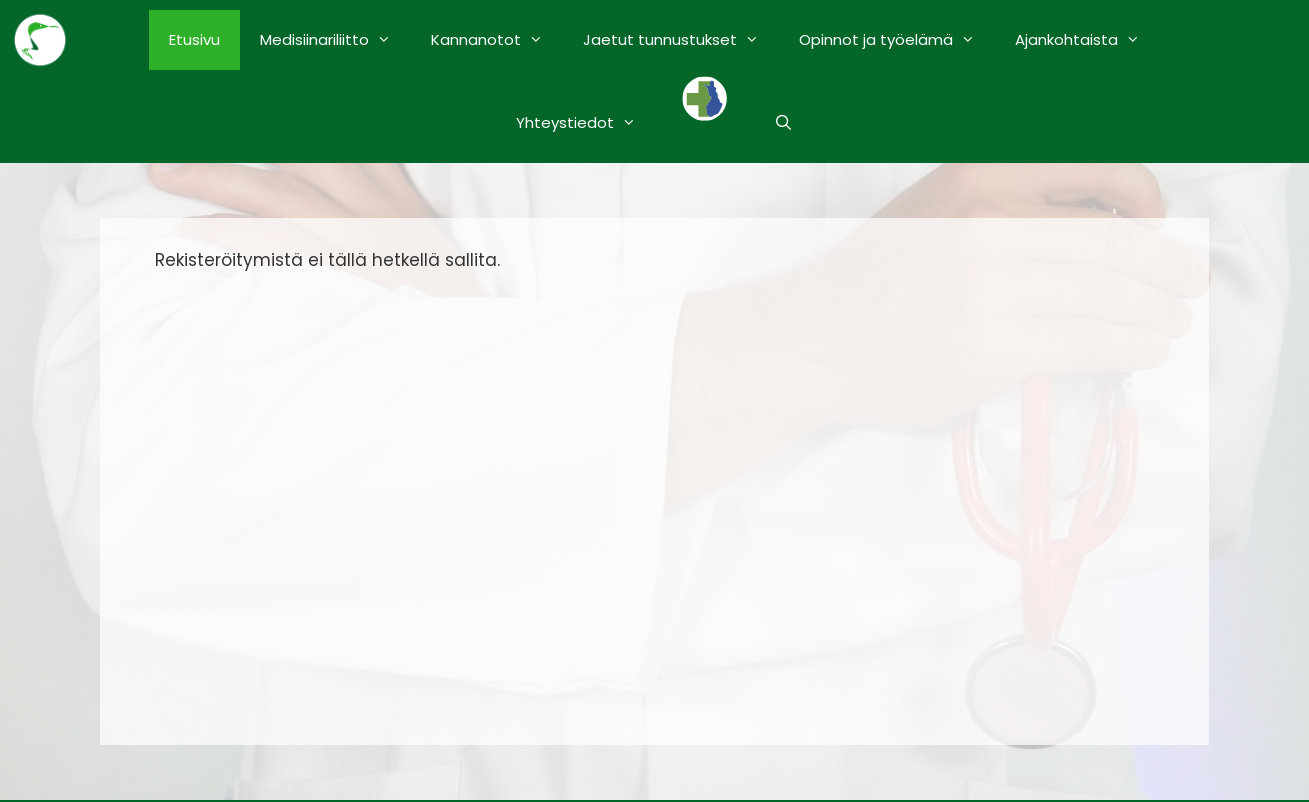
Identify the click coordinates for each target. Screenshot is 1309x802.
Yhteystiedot (586, 123)
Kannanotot (497, 40)
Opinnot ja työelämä (897, 40)
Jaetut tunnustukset (681, 40)
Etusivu (194, 39)
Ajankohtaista (1087, 40)
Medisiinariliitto (335, 40)
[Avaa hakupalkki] (783, 123)
